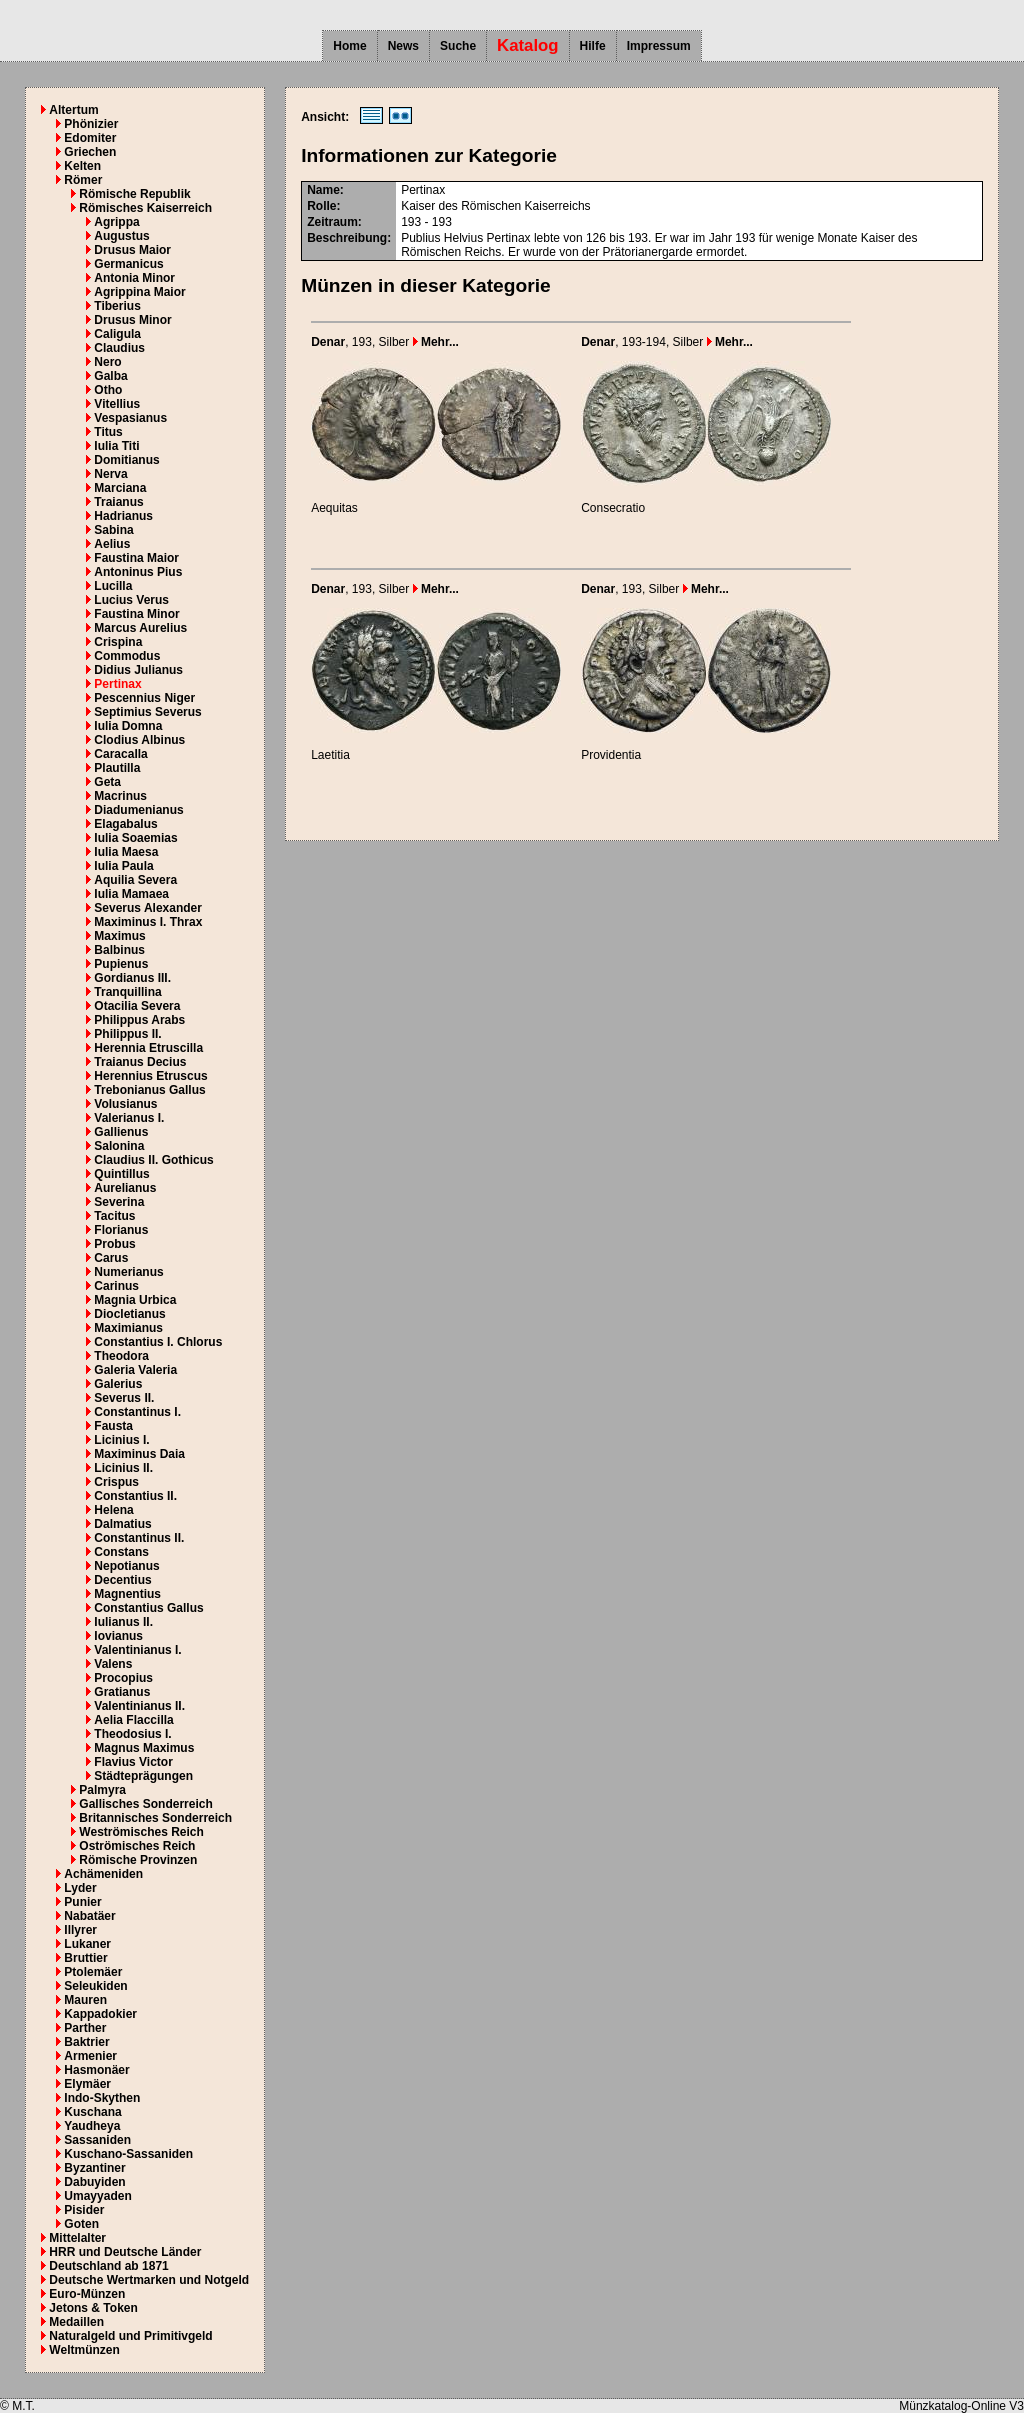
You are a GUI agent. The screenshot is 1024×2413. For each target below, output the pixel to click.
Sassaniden (97, 2140)
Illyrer (80, 1930)
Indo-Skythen (102, 2098)
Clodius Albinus (139, 740)
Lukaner (87, 1944)
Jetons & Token (93, 2308)
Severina (119, 1202)
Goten (81, 2224)
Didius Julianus (138, 670)
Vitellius (117, 404)
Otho (108, 390)
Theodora (121, 1356)
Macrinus (120, 796)
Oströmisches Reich (137, 1846)
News (403, 46)
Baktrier (86, 2042)
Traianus (118, 502)
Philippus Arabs (139, 1020)
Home (349, 46)
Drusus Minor (132, 320)
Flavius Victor (133, 1762)
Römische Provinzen (138, 1860)
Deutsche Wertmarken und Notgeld (149, 2280)
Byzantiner (94, 2168)
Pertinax (117, 684)
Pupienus (121, 964)
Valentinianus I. (137, 1650)
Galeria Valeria (135, 1370)
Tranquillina (127, 992)
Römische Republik (134, 194)
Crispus (116, 1482)
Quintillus (121, 1174)
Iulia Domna (128, 726)
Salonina (119, 1146)
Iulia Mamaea (131, 894)
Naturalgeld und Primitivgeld (130, 2336)
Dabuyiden (94, 2182)
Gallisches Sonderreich (145, 1804)
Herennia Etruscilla (148, 1048)
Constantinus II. (139, 1538)
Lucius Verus (131, 600)
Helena (113, 1510)
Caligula (117, 334)
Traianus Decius (140, 1062)
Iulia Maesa (126, 852)
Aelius (112, 544)
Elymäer (87, 2084)
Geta (107, 782)
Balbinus (119, 950)
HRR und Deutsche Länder (125, 2252)
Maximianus (128, 1328)
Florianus (121, 1230)
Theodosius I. (132, 1734)
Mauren (85, 2000)
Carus (111, 1258)
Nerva (110, 474)
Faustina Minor (136, 614)
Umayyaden (97, 2196)
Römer (83, 180)
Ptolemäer (93, 1972)
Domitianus (126, 460)
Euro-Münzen (87, 2294)
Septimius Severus (147, 712)
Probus (114, 1244)
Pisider (84, 2210)
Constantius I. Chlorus (158, 1342)
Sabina (113, 530)
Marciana (120, 488)
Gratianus (122, 1692)
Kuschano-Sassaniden (128, 2154)
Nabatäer (89, 1916)
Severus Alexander (148, 908)
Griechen (90, 152)
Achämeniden (103, 1874)
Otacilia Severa (137, 1006)
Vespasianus (130, 418)
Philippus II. (127, 1034)
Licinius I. (121, 1440)
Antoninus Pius (138, 572)
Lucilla (113, 586)
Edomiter (90, 138)
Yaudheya (92, 2126)
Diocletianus (129, 1314)
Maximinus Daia (139, 1454)
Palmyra (102, 1790)
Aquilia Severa (135, 880)
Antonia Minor (134, 278)
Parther (85, 2028)
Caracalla (120, 754)
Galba (110, 376)
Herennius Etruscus (150, 1076)
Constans (121, 1552)
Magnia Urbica (135, 1300)
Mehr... (436, 342)
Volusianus (125, 1104)
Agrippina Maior (139, 292)
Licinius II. (123, 1468)
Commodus (127, 656)
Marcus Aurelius (140, 628)
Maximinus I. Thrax (148, 922)
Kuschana (92, 2112)
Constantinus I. (137, 1412)
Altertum (73, 110)
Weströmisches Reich (141, 1832)
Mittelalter (77, 2238)
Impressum (659, 46)
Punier (82, 1902)
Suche (458, 46)
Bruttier (85, 1958)
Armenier (90, 2056)
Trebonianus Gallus (149, 1090)
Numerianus (128, 1272)
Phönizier (91, 124)
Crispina (118, 642)
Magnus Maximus (144, 1748)
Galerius (118, 1384)
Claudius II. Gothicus (153, 1160)
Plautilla (117, 768)
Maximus (119, 936)
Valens (113, 1664)
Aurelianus (125, 1188)
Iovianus (118, 1636)
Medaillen (76, 2322)
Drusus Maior (132, 250)
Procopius (123, 1678)
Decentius (122, 1580)
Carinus (116, 1286)
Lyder (80, 1888)
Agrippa (116, 222)
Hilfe (593, 46)
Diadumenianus (138, 810)
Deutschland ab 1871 (108, 2266)
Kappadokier (100, 2014)
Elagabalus (125, 824)
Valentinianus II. (139, 1706)
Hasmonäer (96, 2070)
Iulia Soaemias (135, 838)
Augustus (121, 236)
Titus (108, 432)
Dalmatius (122, 1524)
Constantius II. (135, 1496)
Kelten (82, 166)
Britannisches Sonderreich (155, 1818)
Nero (107, 362)
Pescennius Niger (144, 698)
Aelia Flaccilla (133, 1720)
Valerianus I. (129, 1118)
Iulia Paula (123, 866)
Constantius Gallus (148, 1608)
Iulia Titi (116, 446)
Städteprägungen (143, 1776)
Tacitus (114, 1216)
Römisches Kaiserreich (145, 208)
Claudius (119, 348)
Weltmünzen (84, 2350)
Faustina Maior (136, 558)
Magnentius (127, 1594)
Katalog (528, 45)
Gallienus (121, 1132)
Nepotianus (126, 1566)
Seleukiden (95, 1986)
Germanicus (128, 264)
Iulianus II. (123, 1622)
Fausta (113, 1426)
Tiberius (117, 306)
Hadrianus (123, 516)
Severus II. (124, 1398)
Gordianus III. (132, 978)
